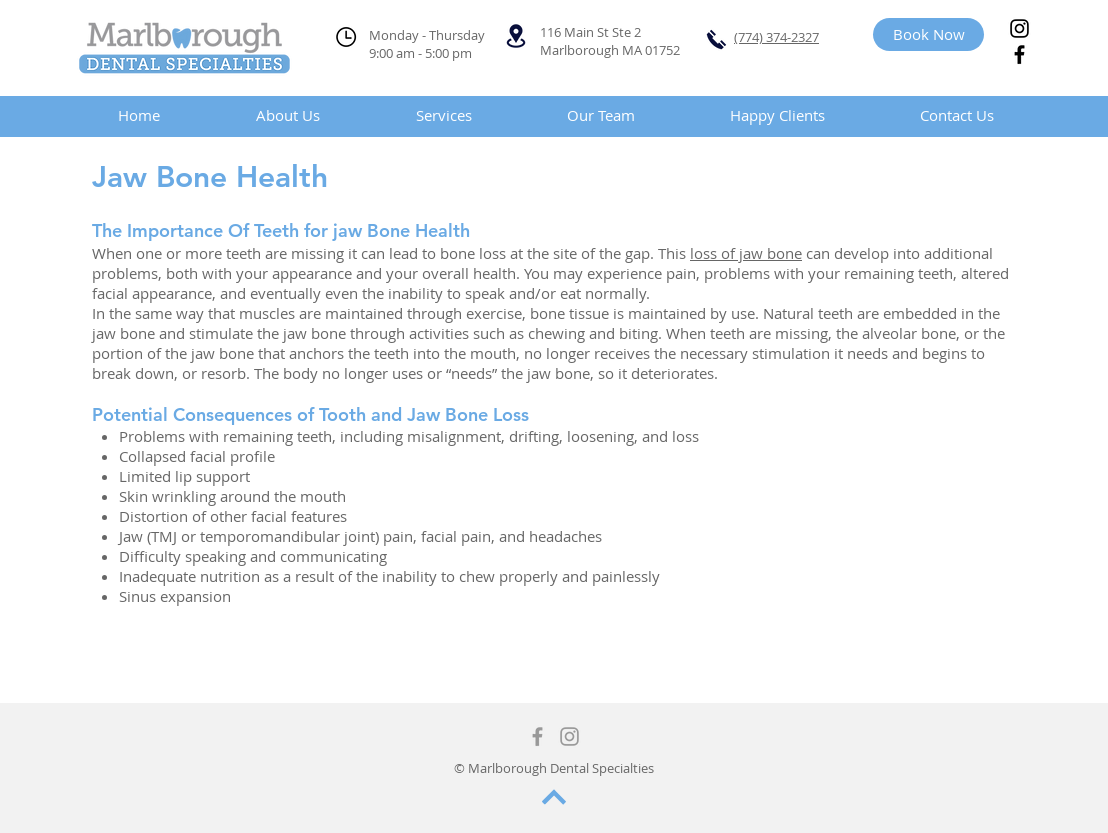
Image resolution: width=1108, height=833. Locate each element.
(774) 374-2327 (776, 37)
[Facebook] (1019, 54)
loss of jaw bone (746, 253)
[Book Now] (928, 34)
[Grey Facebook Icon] (537, 736)
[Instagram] (1019, 28)
